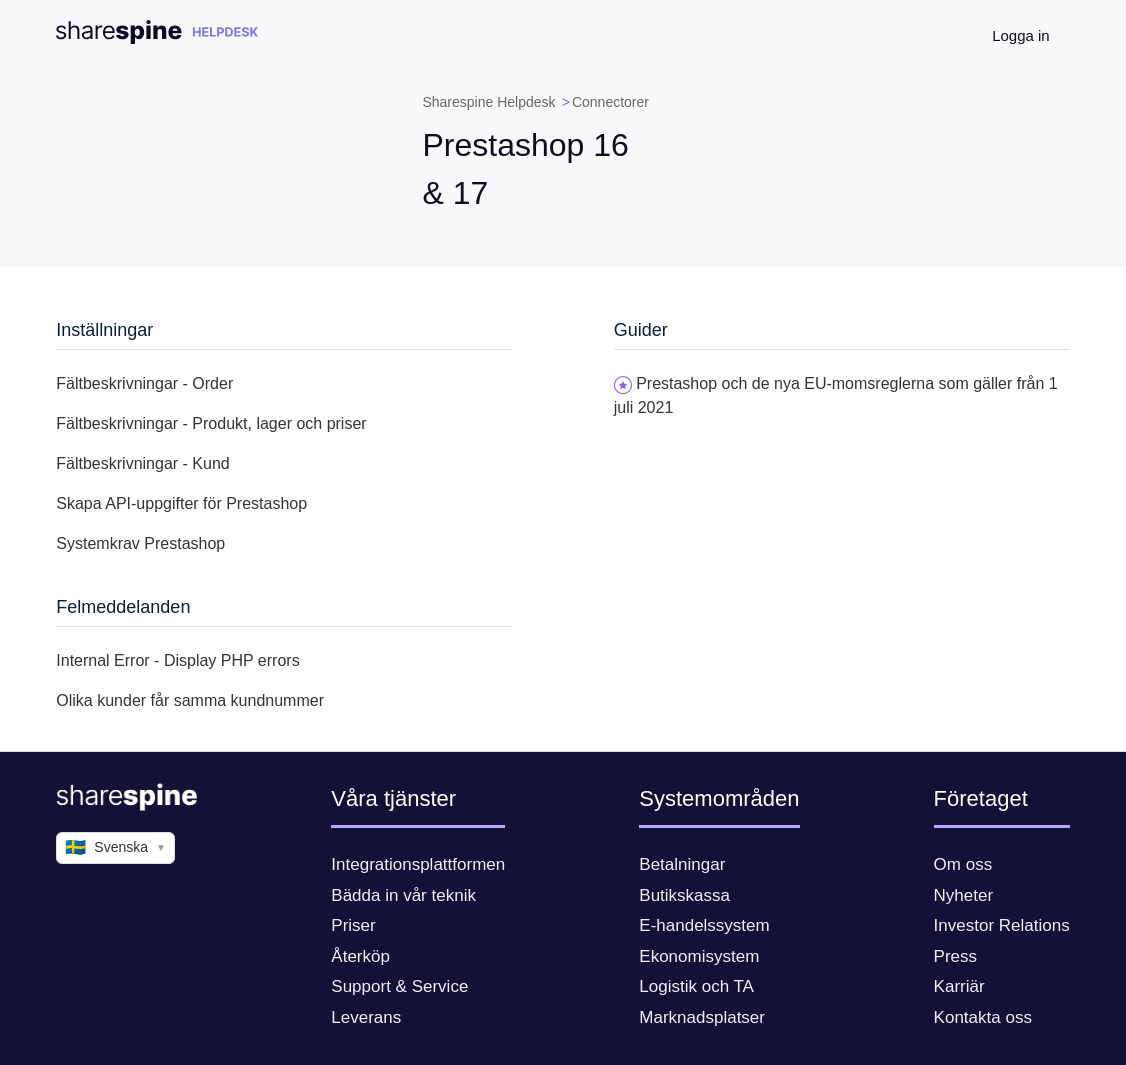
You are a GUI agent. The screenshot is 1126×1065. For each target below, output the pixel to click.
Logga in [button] (1021, 35)
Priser (353, 925)
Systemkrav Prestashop (140, 543)
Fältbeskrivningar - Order (144, 383)
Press (955, 956)
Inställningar (104, 330)
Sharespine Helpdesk (488, 102)
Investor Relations (1002, 925)
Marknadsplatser (702, 1017)
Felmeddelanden (123, 607)
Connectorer (610, 102)
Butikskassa (684, 895)
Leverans (366, 1017)
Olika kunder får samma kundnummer (190, 700)
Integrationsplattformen (418, 864)
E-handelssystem (704, 925)
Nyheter (964, 895)
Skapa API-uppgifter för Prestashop (181, 503)
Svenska (115, 848)
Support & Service (399, 986)
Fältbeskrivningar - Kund (142, 463)
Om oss (963, 864)
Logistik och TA (696, 986)
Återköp (360, 956)
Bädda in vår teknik (403, 895)
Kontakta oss (983, 1017)
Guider (641, 330)
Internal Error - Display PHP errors (177, 660)
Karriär (959, 986)
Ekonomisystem (699, 956)
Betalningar (682, 864)
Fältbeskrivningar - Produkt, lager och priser (211, 423)
